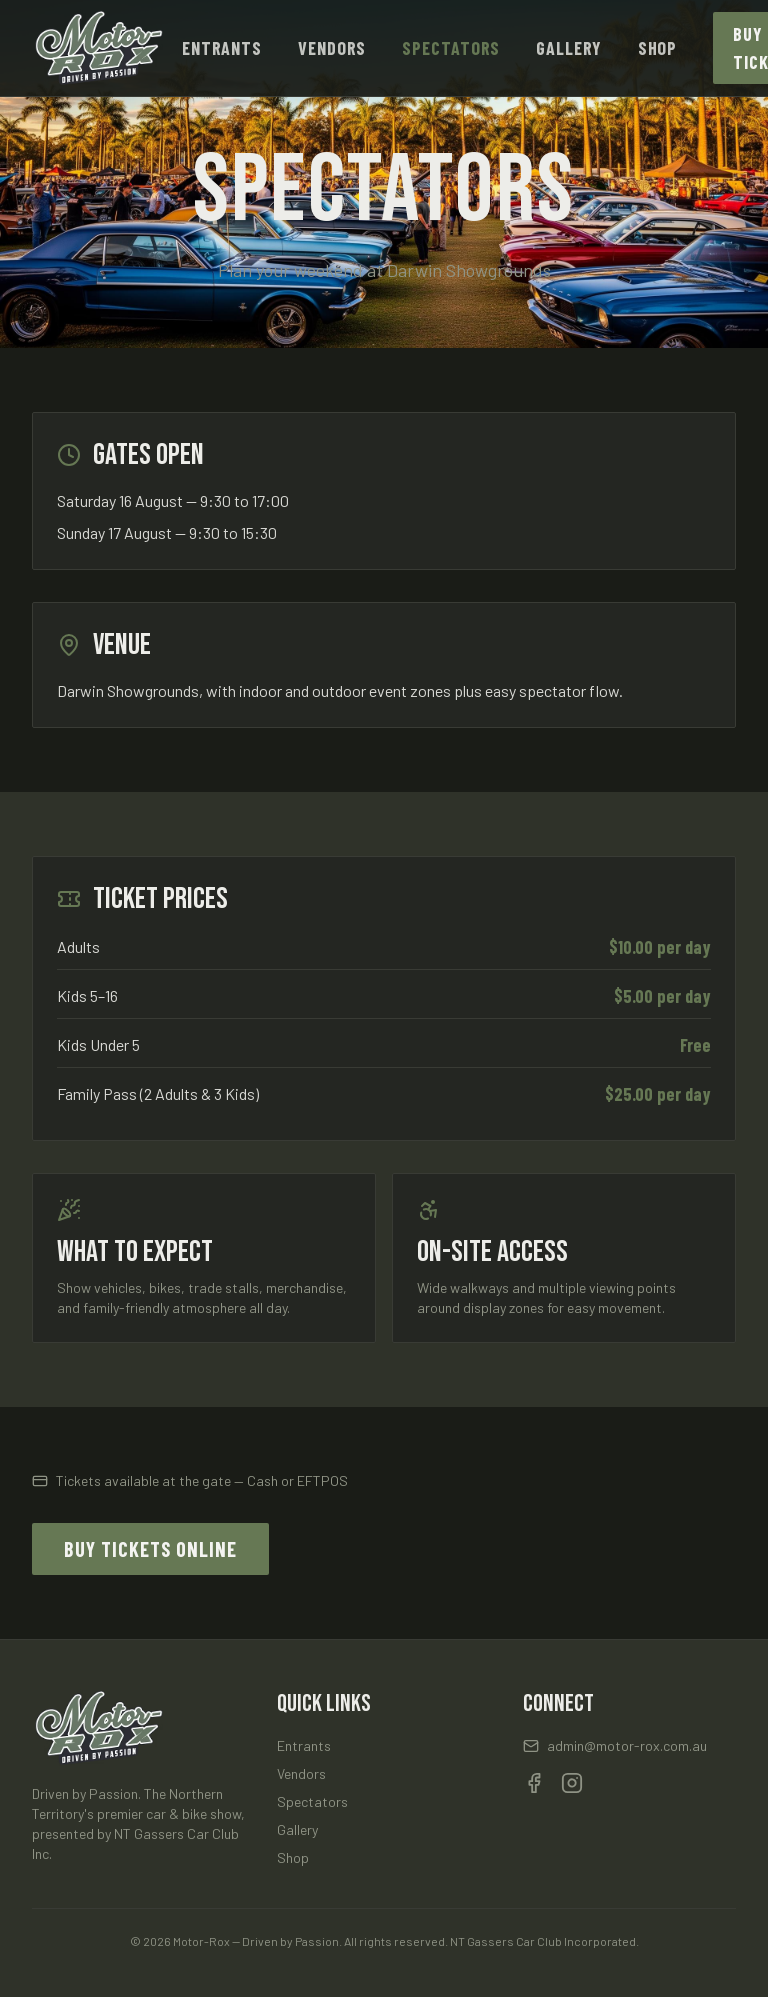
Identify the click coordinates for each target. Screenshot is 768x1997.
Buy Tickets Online (150, 1549)
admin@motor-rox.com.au (615, 1745)
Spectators (451, 48)
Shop (658, 48)
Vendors (332, 48)
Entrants (222, 48)
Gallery (568, 48)
